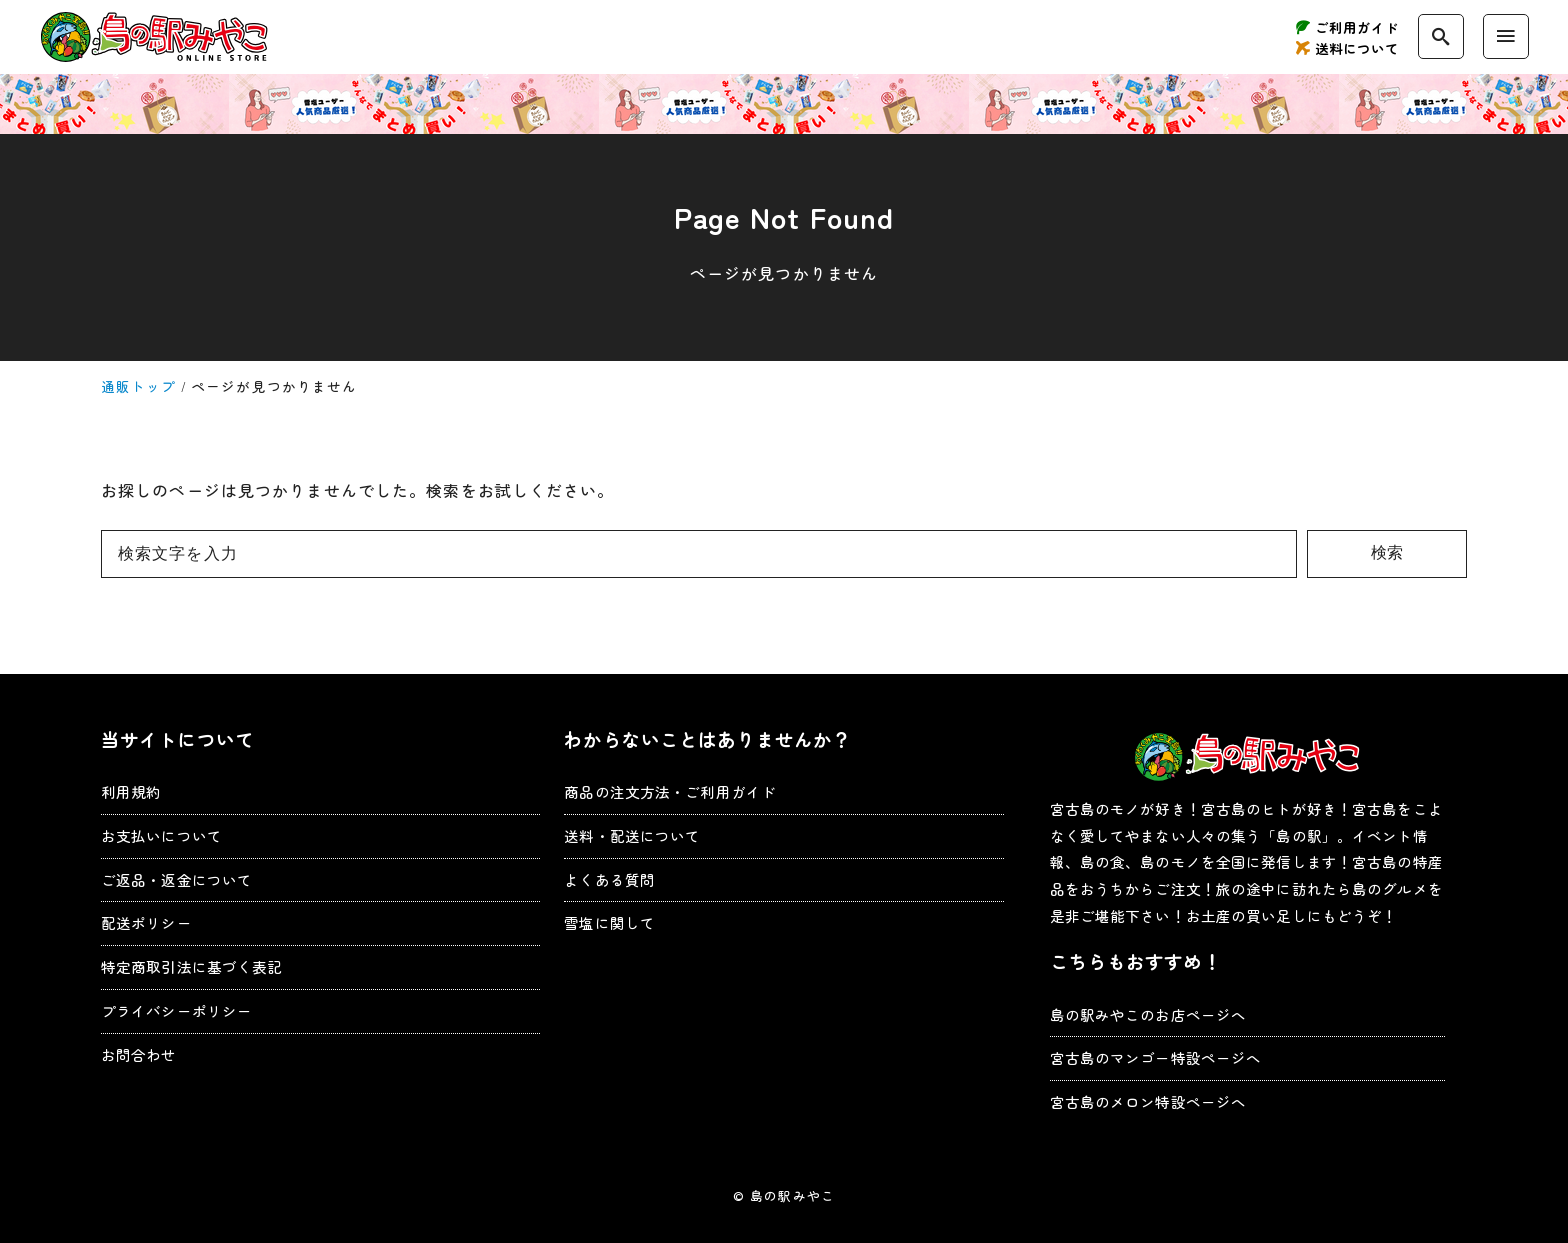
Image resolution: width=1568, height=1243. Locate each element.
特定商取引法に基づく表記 (191, 966)
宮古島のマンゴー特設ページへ (1156, 1057)
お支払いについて (161, 835)
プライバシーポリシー (176, 1010)
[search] (1441, 36)
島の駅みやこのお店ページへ (1148, 1014)
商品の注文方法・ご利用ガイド (670, 791)
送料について (1357, 48)
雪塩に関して (609, 922)
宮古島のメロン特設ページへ (1148, 1101)
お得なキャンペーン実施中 (784, 104)
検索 (1387, 552)
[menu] (1506, 36)
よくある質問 (609, 879)
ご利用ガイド (1357, 27)
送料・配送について (632, 835)
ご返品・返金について (176, 879)
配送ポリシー (146, 922)
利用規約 (131, 791)
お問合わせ (139, 1054)
